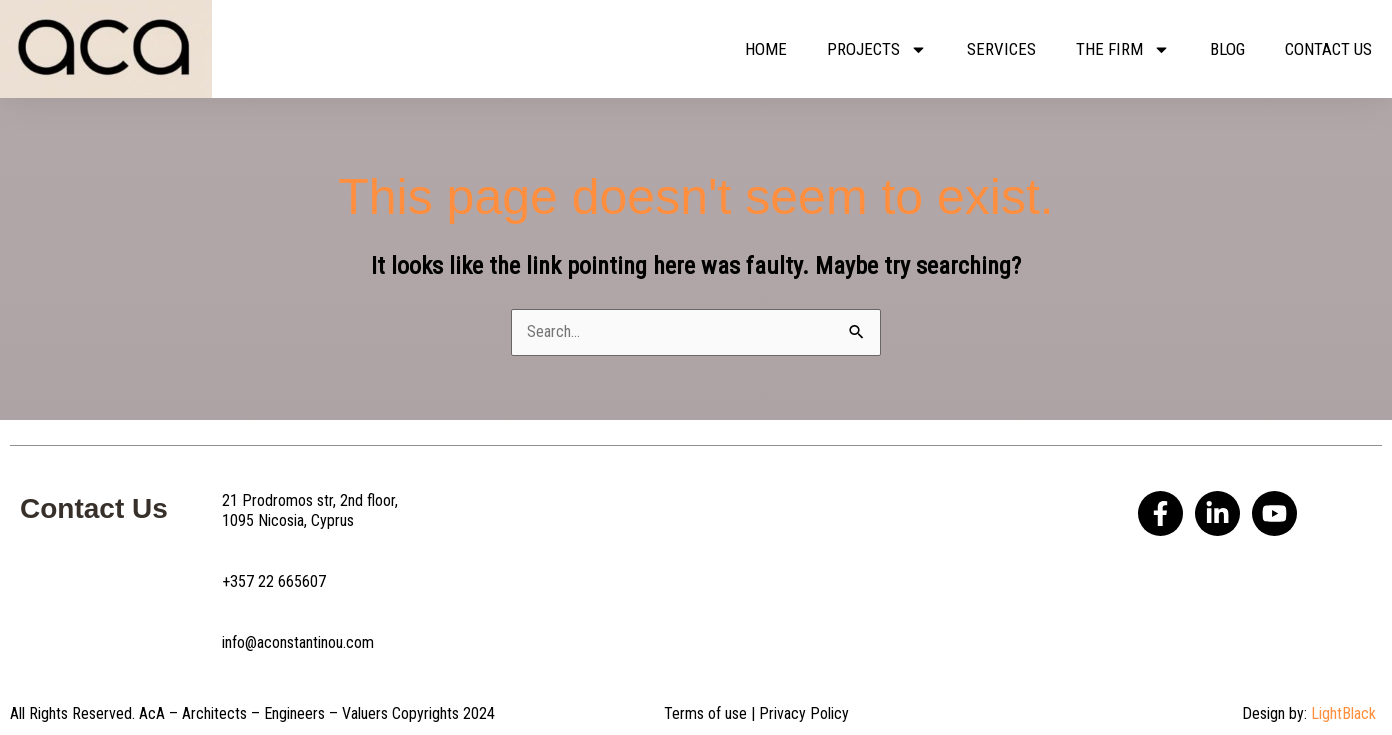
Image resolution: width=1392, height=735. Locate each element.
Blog (1227, 49)
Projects (877, 49)
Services (1001, 49)
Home (766, 49)
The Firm (1123, 49)
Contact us (1328, 49)
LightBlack (1343, 713)
